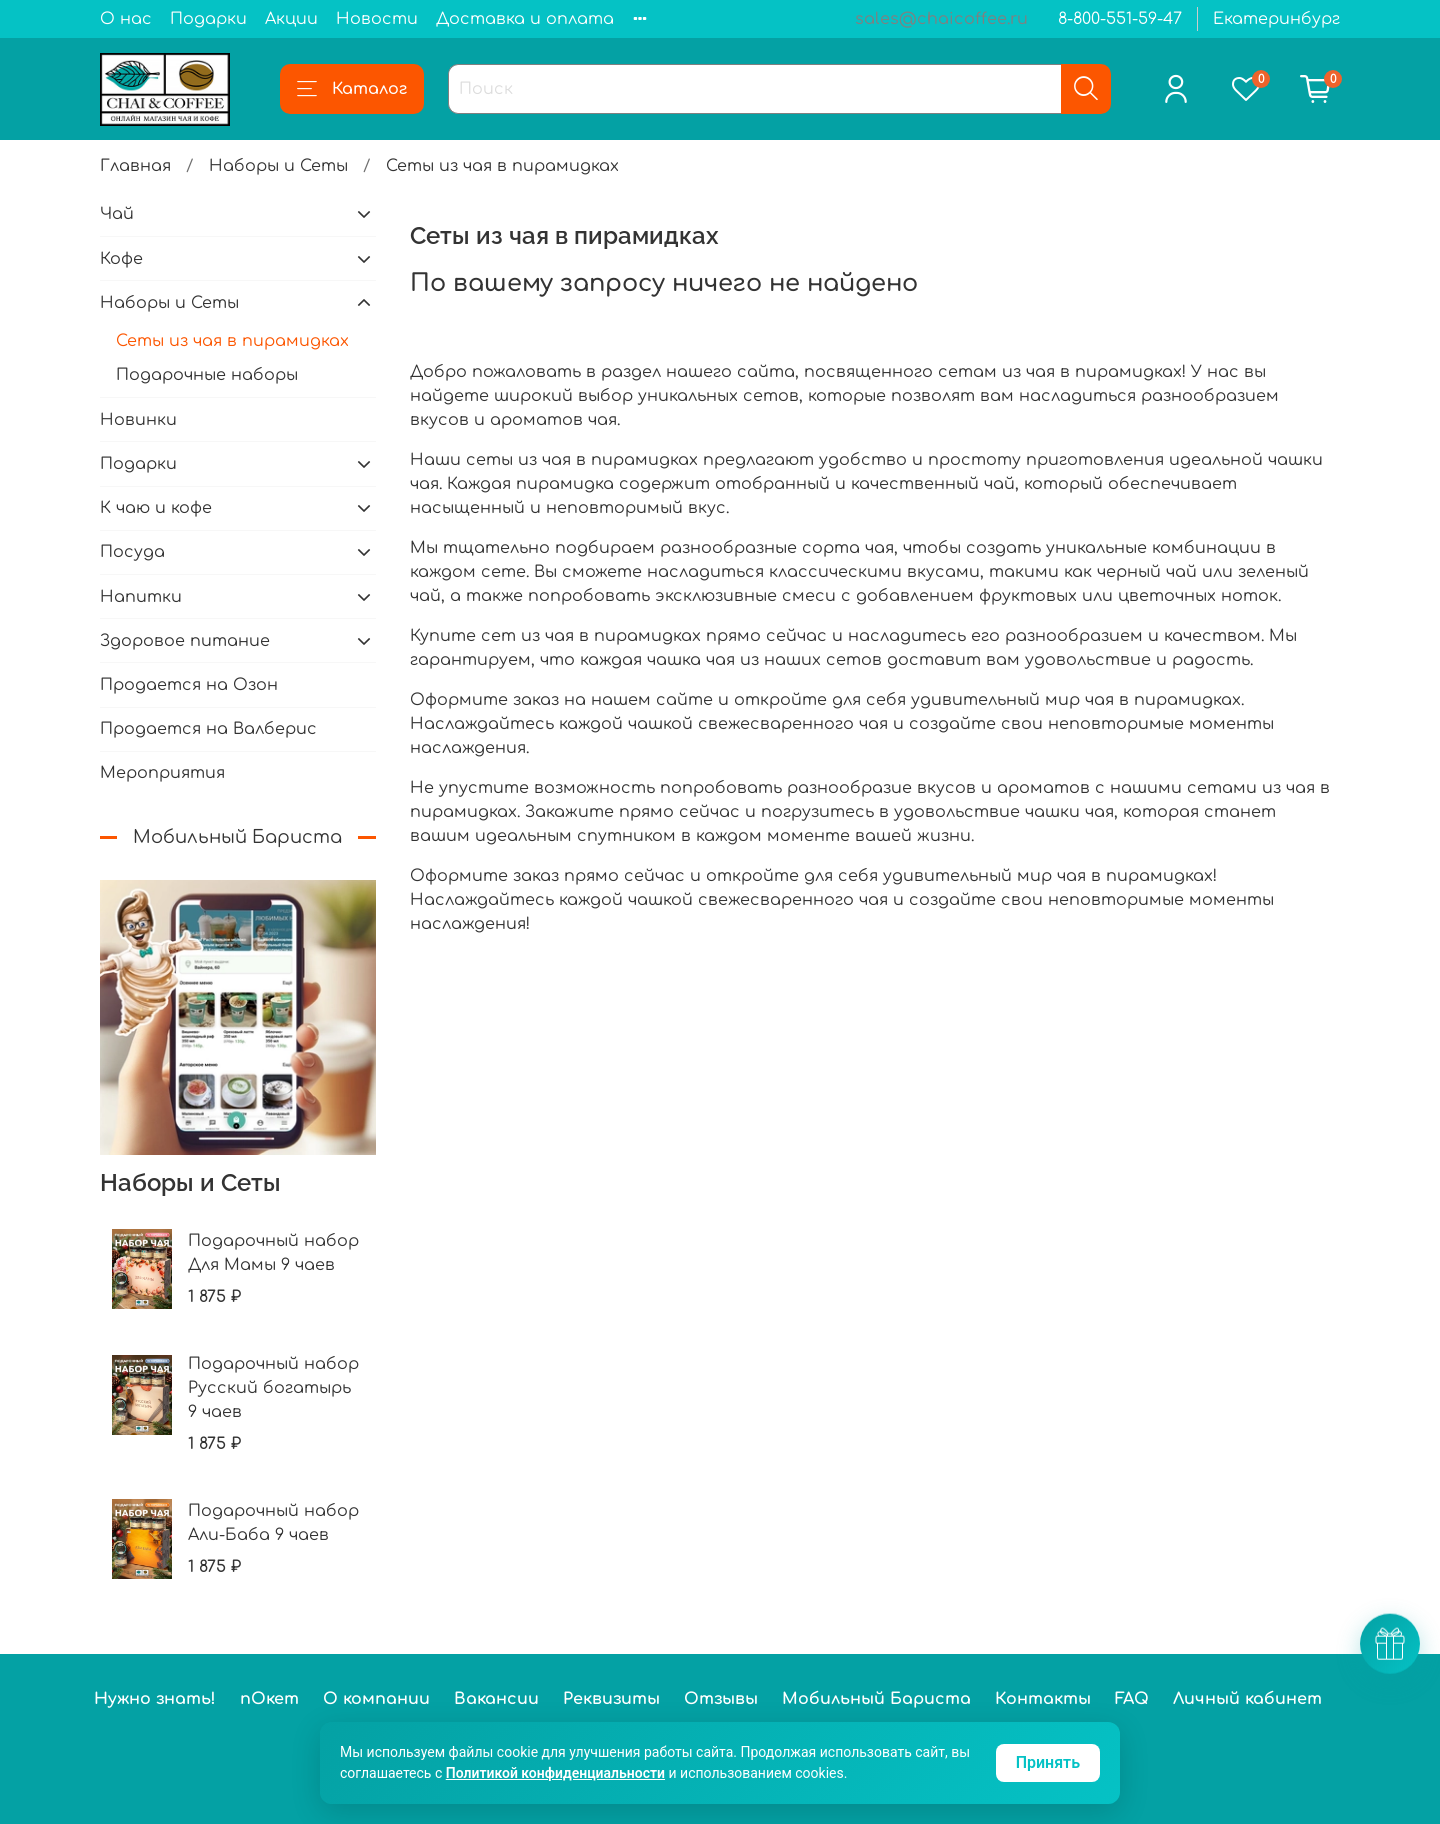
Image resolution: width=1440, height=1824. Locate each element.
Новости (377, 19)
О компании (376, 1699)
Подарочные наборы (207, 375)
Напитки (141, 597)
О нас (126, 19)
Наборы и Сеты (278, 166)
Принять (1048, 1762)
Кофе (121, 259)
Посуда (132, 552)
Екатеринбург (1276, 19)
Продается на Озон (189, 685)
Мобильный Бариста (876, 1699)
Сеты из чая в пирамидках (232, 341)
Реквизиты (611, 1699)
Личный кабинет (1247, 1699)
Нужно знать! (155, 1699)
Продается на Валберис (208, 729)
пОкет (269, 1699)
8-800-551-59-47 (1120, 19)
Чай (117, 214)
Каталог (352, 89)
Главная (135, 166)
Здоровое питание (185, 641)
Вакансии (496, 1699)
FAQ (1132, 1699)
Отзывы (721, 1699)
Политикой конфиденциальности (555, 1773)
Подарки (208, 19)
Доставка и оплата (525, 19)
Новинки (138, 420)
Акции (291, 19)
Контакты (1043, 1699)
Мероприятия (162, 773)
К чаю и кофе (156, 508)
